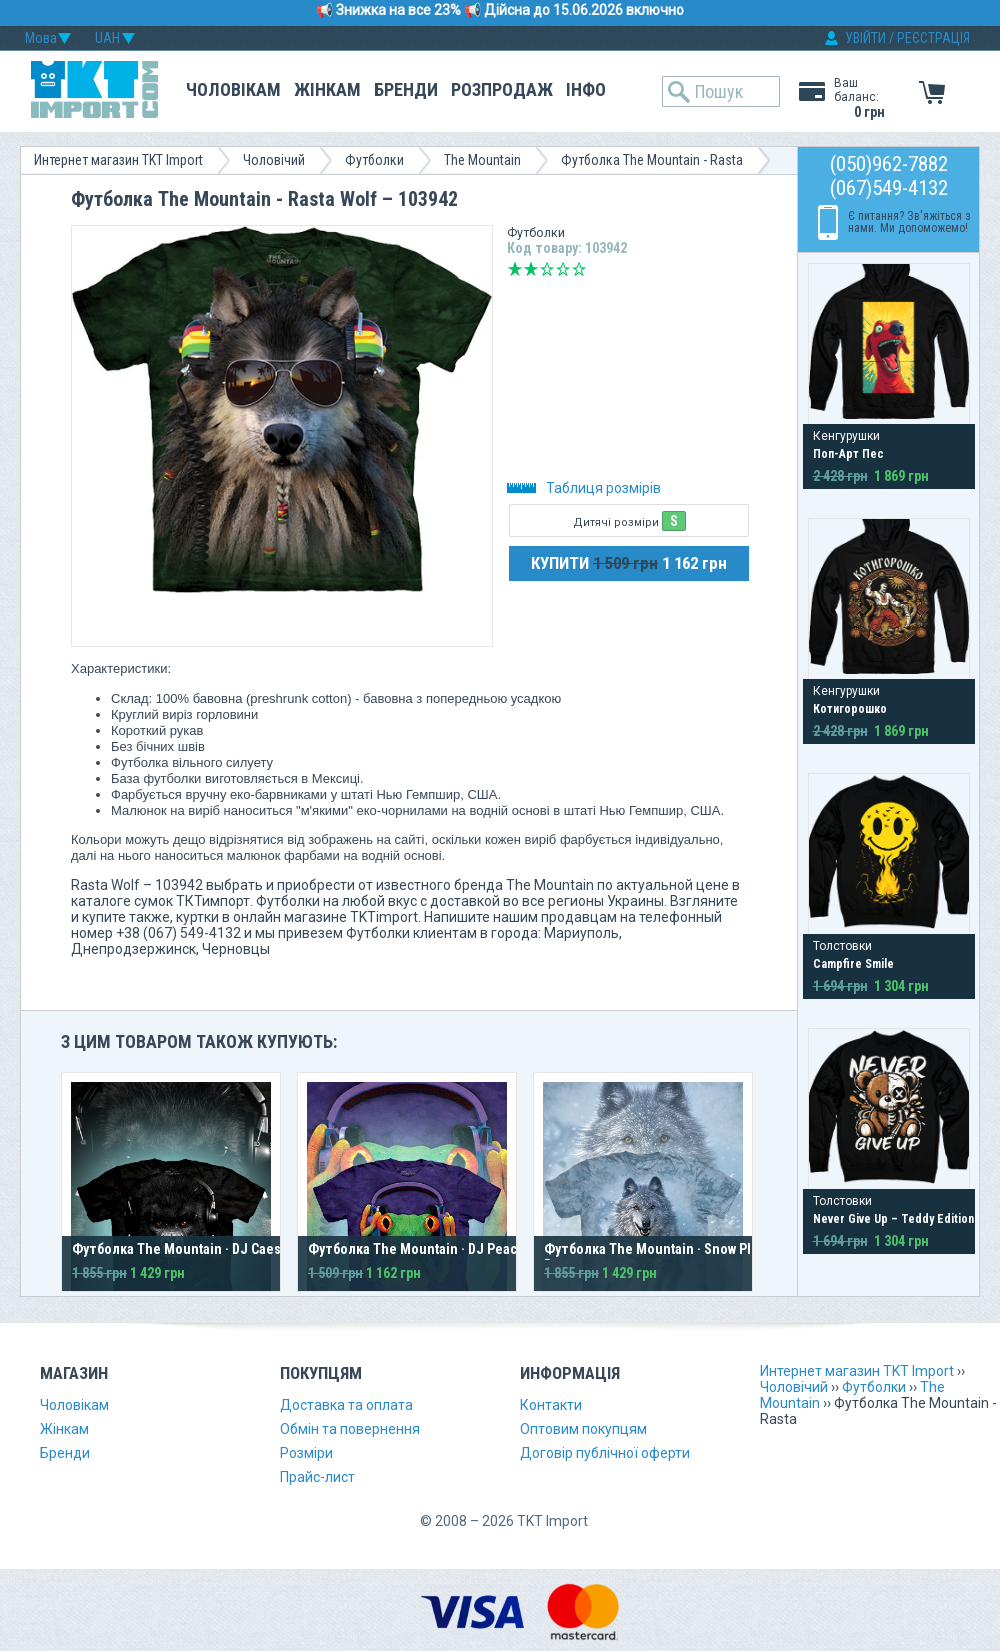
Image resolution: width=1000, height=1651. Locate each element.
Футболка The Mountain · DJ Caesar (182, 1249)
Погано (531, 269)
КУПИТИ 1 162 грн (629, 563)
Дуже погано (515, 269)
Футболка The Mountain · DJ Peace (416, 1249)
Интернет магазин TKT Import (118, 160)
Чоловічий (274, 160)
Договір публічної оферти (605, 1453)
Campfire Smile (853, 964)
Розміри (306, 1453)
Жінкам (327, 89)
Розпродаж (502, 89)
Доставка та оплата (346, 1405)
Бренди (406, 89)
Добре (563, 269)
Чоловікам (233, 89)
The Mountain (482, 160)
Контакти (551, 1405)
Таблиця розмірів (584, 488)
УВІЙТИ (865, 38)
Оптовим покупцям (583, 1429)
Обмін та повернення (350, 1429)
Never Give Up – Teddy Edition (893, 1219)
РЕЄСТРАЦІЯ (933, 38)
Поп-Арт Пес (848, 454)
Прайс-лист (317, 1477)
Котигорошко (850, 709)
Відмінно (579, 269)
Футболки (374, 160)
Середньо (547, 269)
